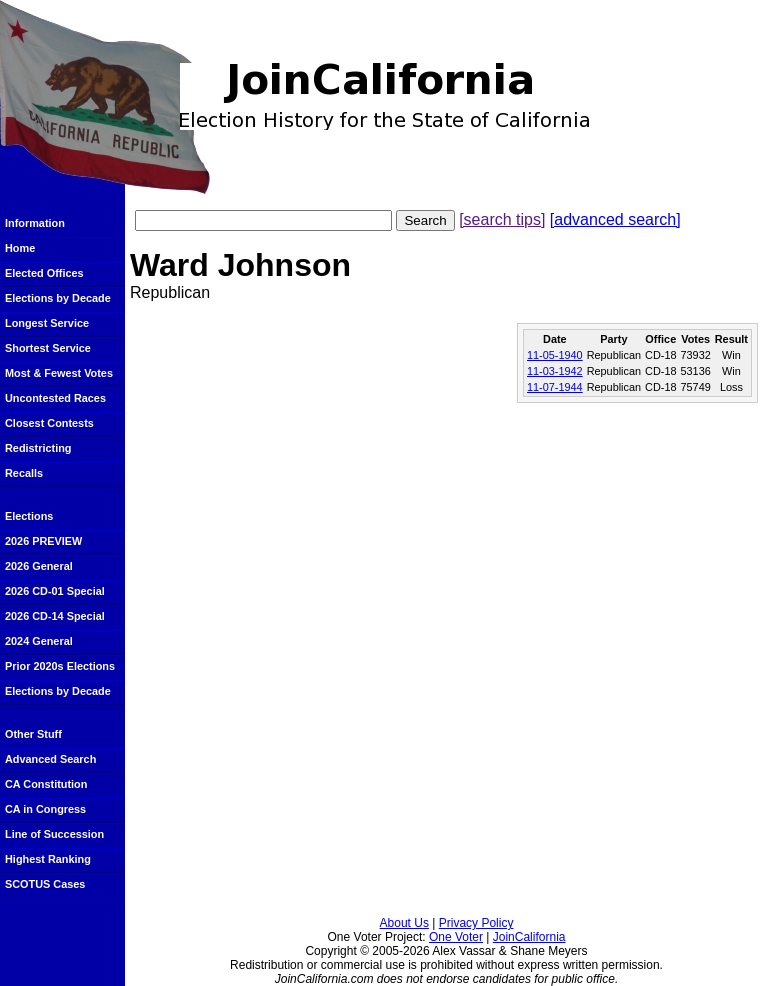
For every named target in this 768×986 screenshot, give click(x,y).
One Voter (456, 937)
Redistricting (38, 448)
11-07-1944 (555, 387)
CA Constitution (46, 784)
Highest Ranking (48, 859)
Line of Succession (54, 834)
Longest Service (47, 323)
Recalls (24, 473)
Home (20, 248)
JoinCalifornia (529, 937)
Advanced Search (50, 759)
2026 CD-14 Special (55, 616)
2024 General (39, 641)
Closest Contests (49, 423)
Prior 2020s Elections (60, 666)
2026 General (39, 566)
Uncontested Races (55, 398)
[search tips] (502, 219)
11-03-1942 (555, 371)
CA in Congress (45, 809)
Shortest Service (48, 348)
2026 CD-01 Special (55, 591)
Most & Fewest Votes (59, 373)
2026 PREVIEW (43, 541)
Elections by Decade (58, 298)
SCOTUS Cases (45, 884)
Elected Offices (44, 273)
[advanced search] (615, 219)
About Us (404, 923)
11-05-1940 (555, 355)
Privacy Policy (476, 923)
